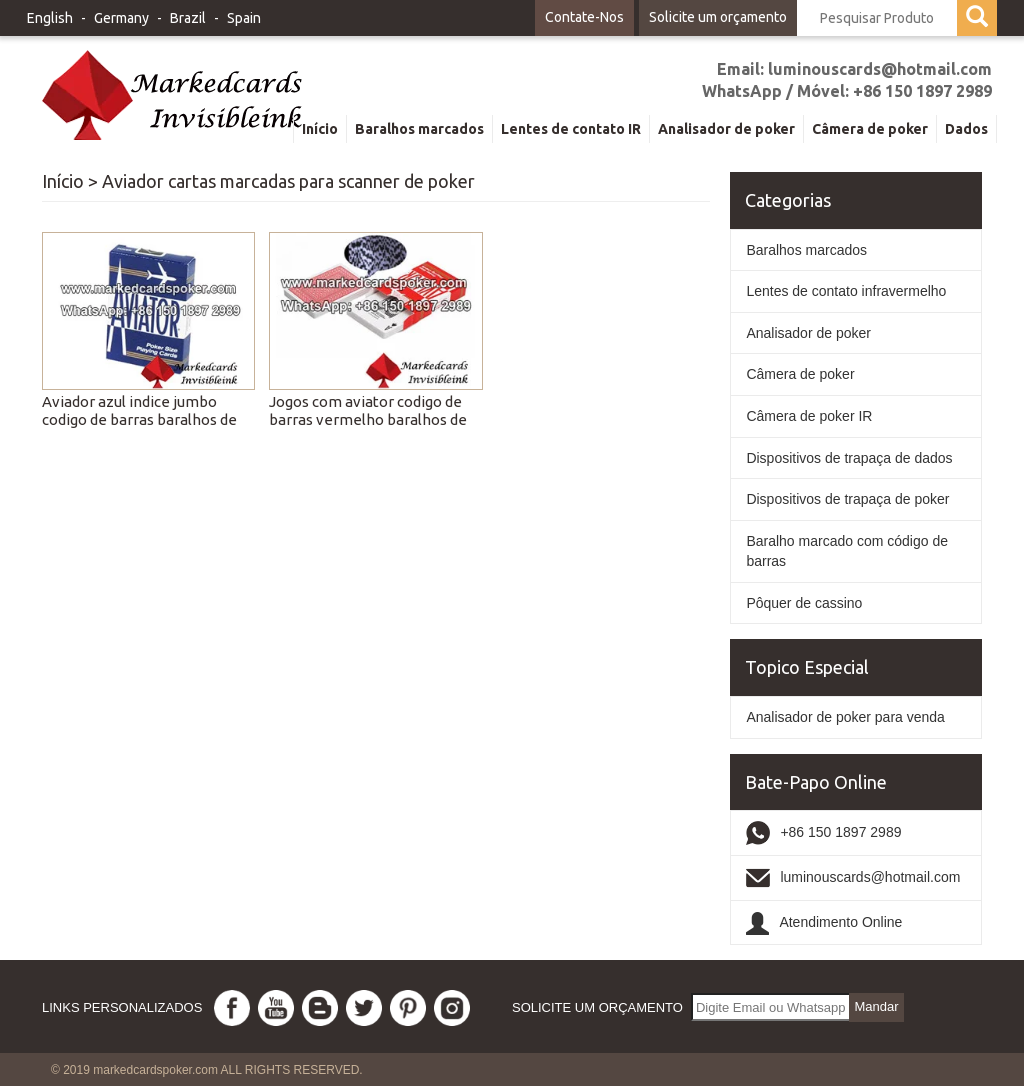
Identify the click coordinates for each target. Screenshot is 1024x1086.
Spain (244, 18)
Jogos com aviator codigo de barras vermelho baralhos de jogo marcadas (368, 419)
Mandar (876, 1006)
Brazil (188, 18)
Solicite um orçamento (718, 17)
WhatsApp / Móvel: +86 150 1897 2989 (847, 91)
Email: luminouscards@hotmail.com (854, 69)
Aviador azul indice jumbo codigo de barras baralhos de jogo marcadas (139, 419)
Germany (121, 18)
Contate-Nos (584, 17)
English (50, 18)
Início (63, 181)
